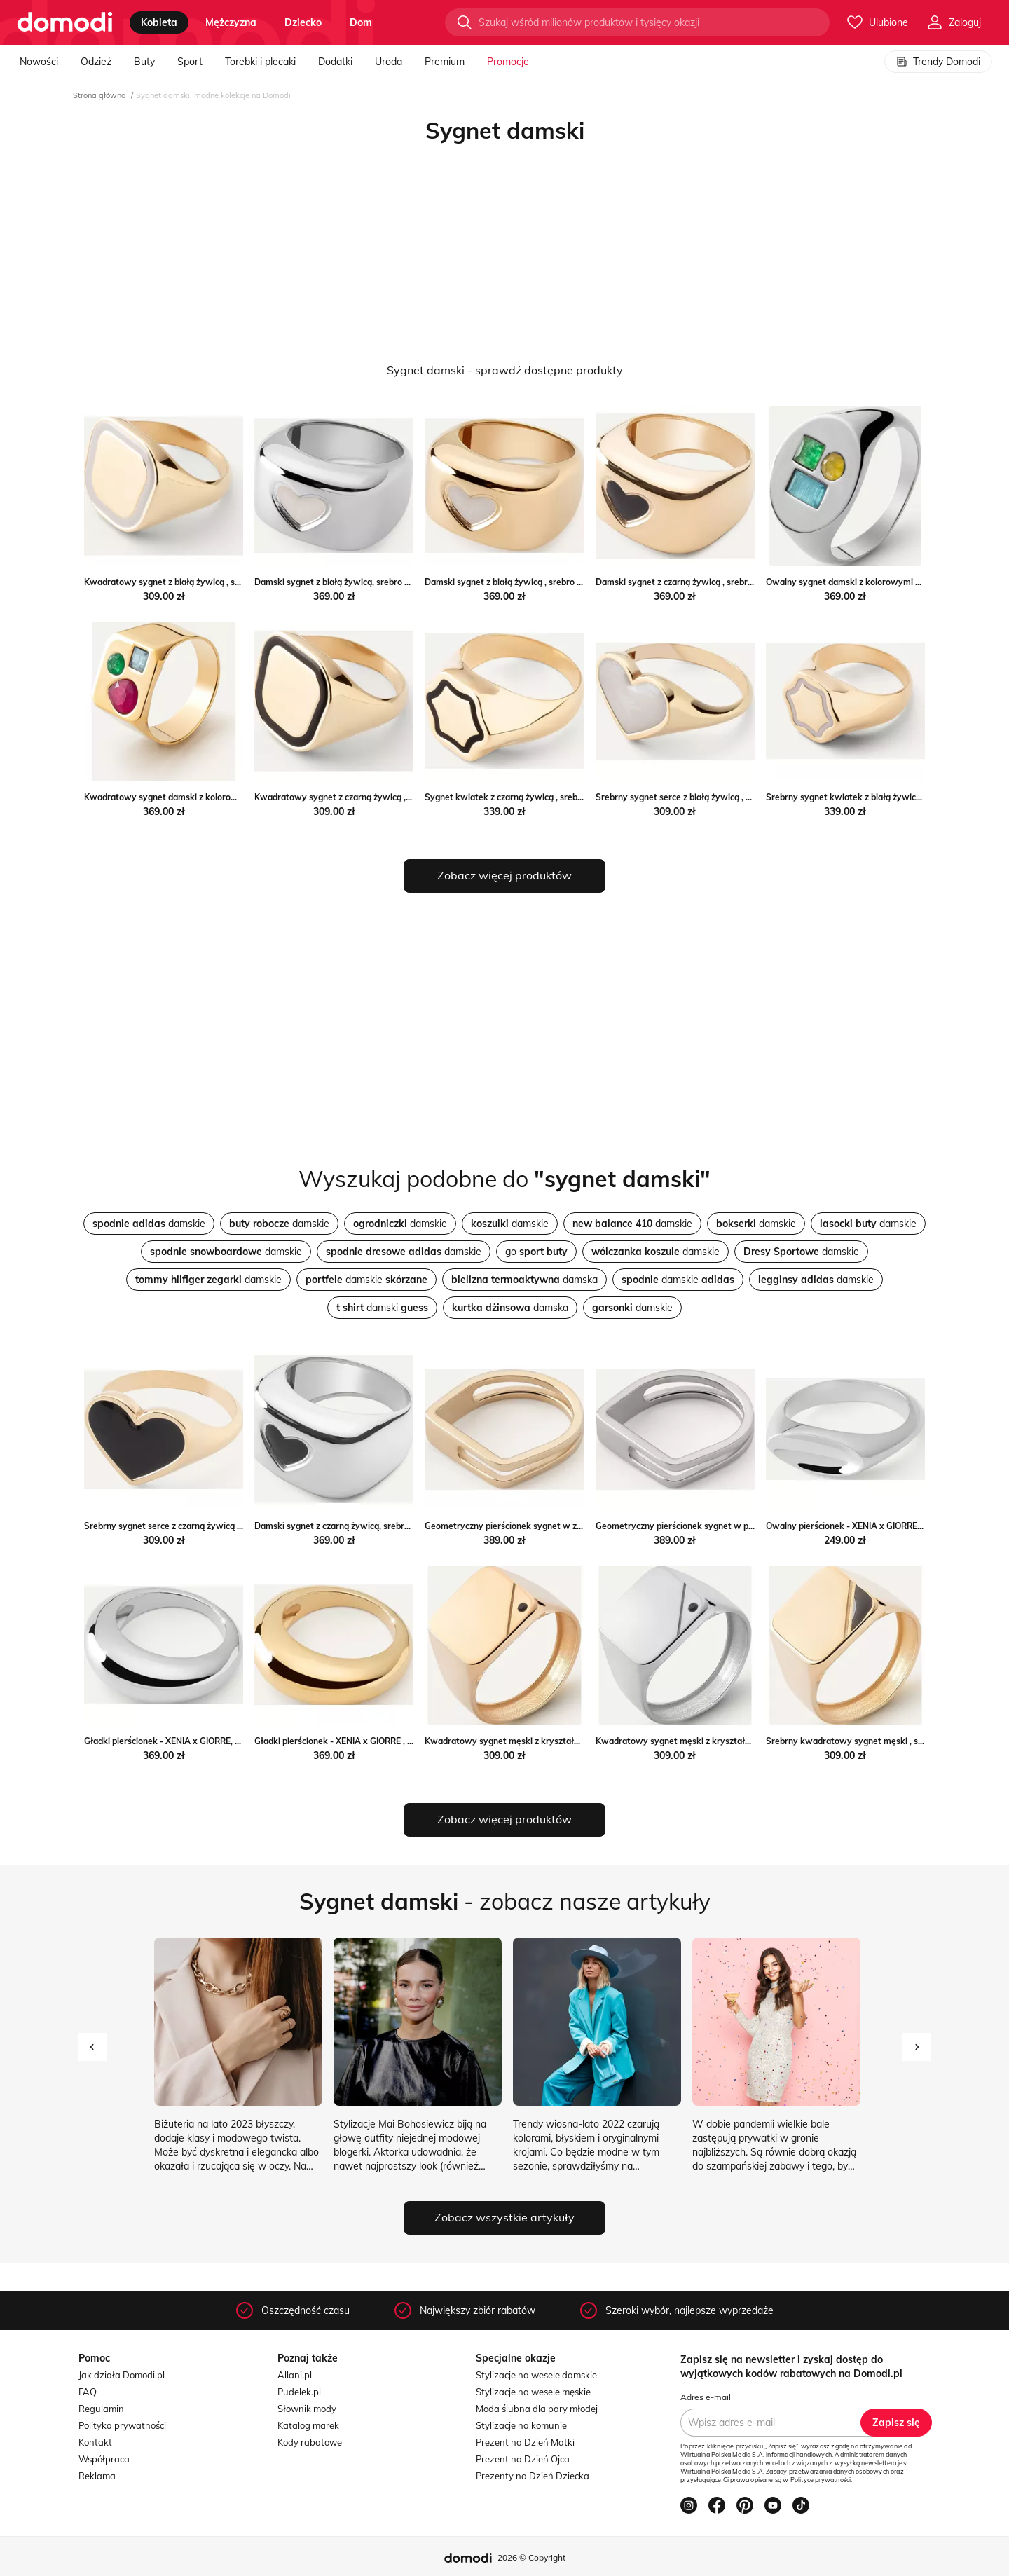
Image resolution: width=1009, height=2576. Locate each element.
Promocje (508, 61)
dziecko (303, 22)
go (536, 1251)
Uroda (388, 61)
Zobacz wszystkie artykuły (504, 2217)
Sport (190, 61)
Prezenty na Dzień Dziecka (532, 2475)
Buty (144, 61)
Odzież (96, 61)
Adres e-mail (705, 2397)
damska (524, 1279)
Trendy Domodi (938, 61)
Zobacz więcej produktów (504, 875)
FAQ (87, 2391)
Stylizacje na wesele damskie (536, 2374)
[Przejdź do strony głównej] (65, 22)
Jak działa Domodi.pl (121, 2374)
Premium (445, 61)
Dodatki (335, 61)
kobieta (159, 22)
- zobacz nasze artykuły (505, 1901)
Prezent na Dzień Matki (525, 2442)
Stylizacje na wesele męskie (533, 2391)
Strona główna (99, 95)
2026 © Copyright (531, 2557)
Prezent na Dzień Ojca (523, 2459)
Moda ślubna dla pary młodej (537, 2408)
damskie (148, 1223)
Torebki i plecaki (260, 61)
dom (361, 22)
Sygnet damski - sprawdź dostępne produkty (505, 370)
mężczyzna (230, 22)
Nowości (39, 61)
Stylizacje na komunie (521, 2425)
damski (382, 1307)
